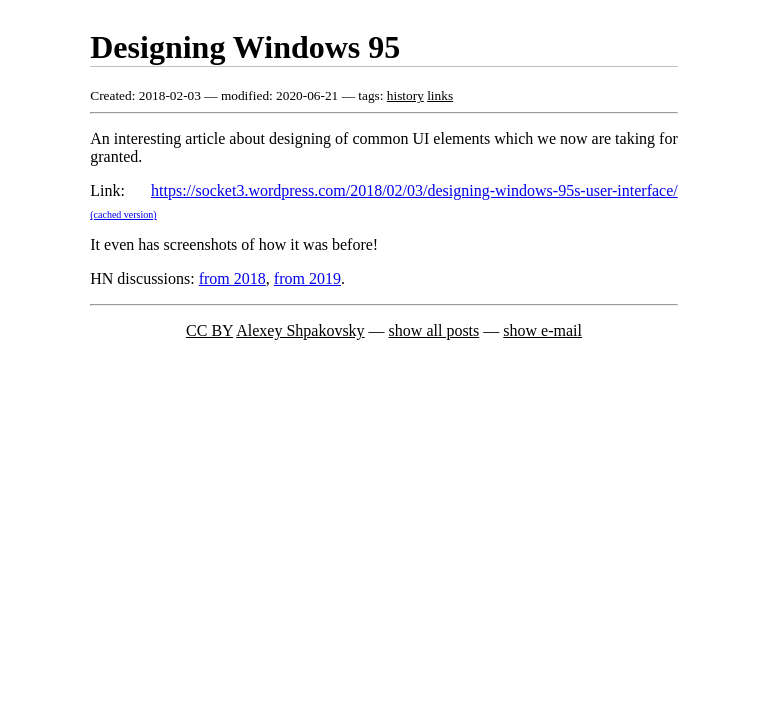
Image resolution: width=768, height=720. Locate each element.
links (440, 95)
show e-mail (542, 330)
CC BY (209, 330)
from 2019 (307, 278)
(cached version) (123, 214)
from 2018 (232, 278)
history (405, 95)
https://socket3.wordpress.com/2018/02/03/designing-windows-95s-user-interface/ (414, 190)
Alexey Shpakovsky (300, 330)
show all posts (434, 330)
